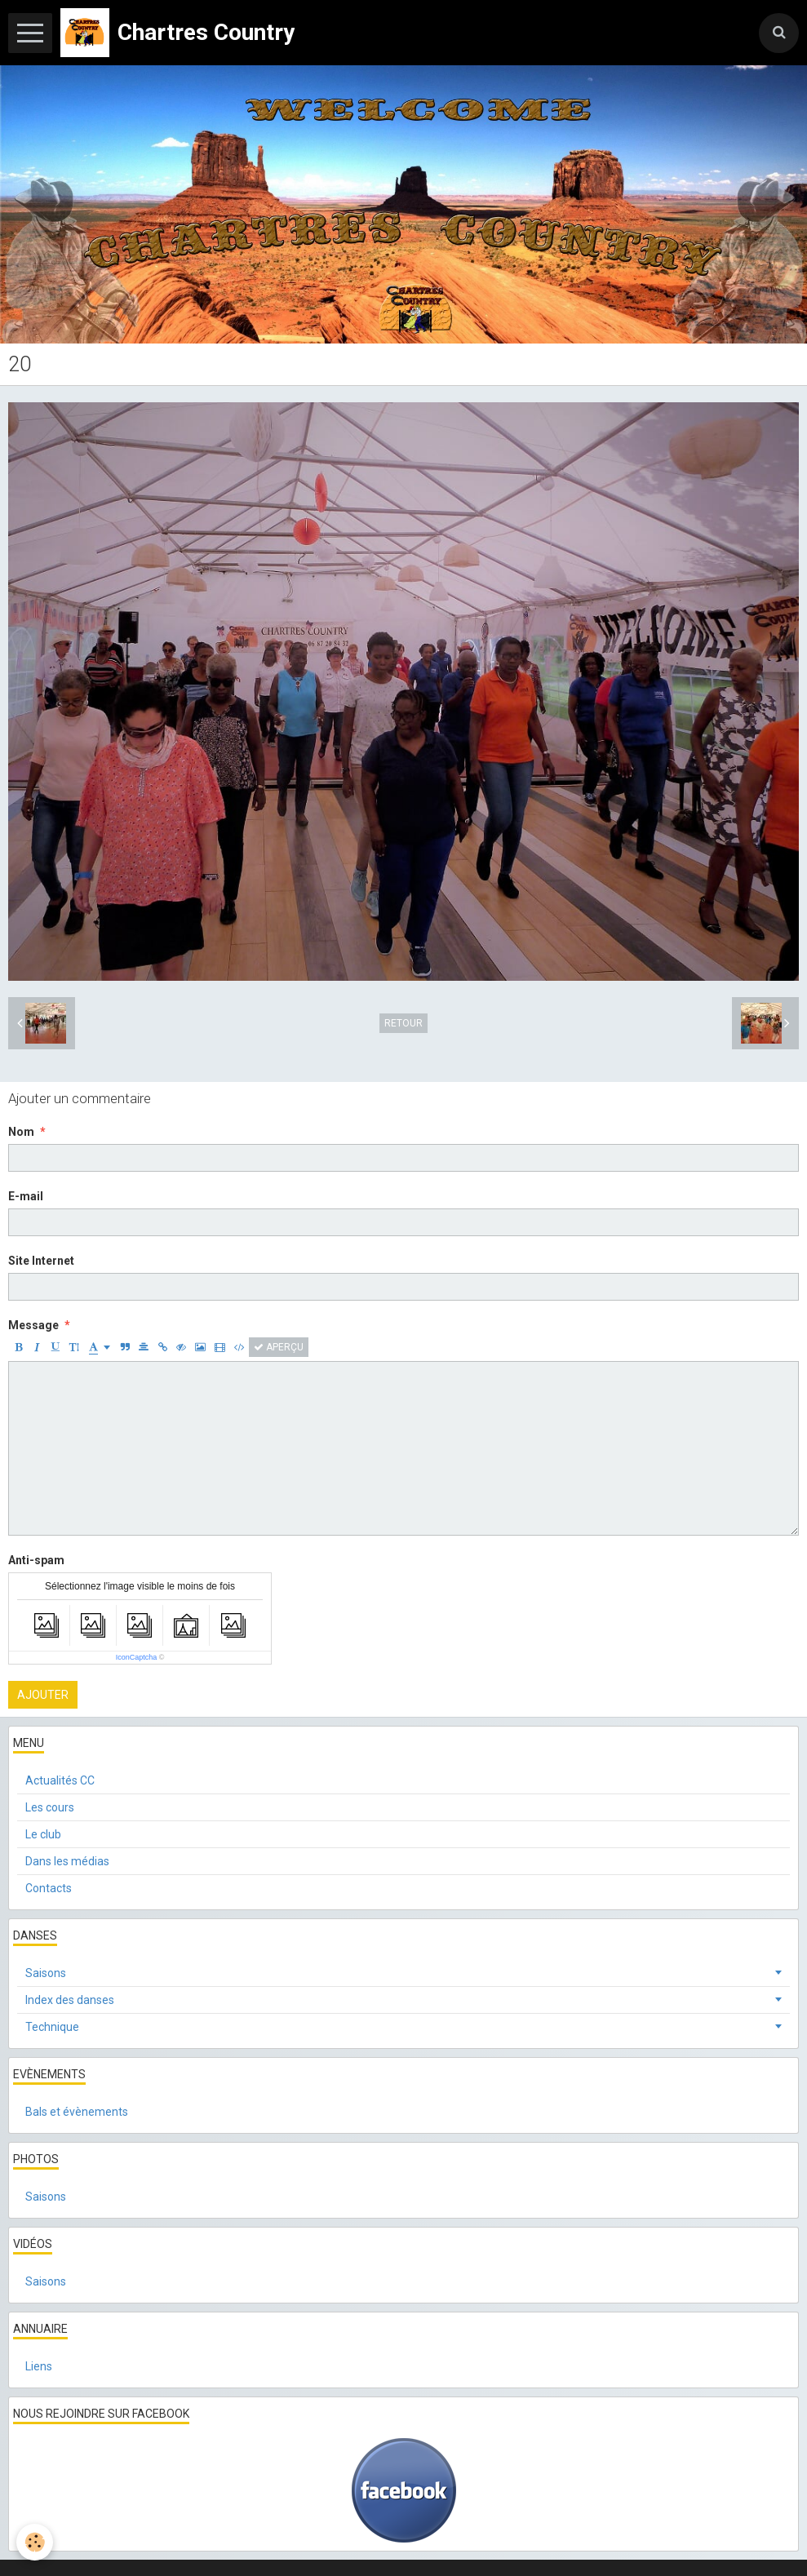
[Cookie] (34, 2542)
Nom (21, 1131)
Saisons (45, 1973)
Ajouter (43, 1694)
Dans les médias (67, 1861)
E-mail (25, 1196)
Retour (403, 1023)
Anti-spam (36, 1560)
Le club (43, 1834)
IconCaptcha (136, 1657)
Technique (52, 2026)
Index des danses (69, 1999)
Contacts (48, 1888)
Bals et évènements (76, 2111)
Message (33, 1325)
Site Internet (41, 1260)
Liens (38, 2366)
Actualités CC (60, 1780)
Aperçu (279, 1347)
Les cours (49, 1807)
